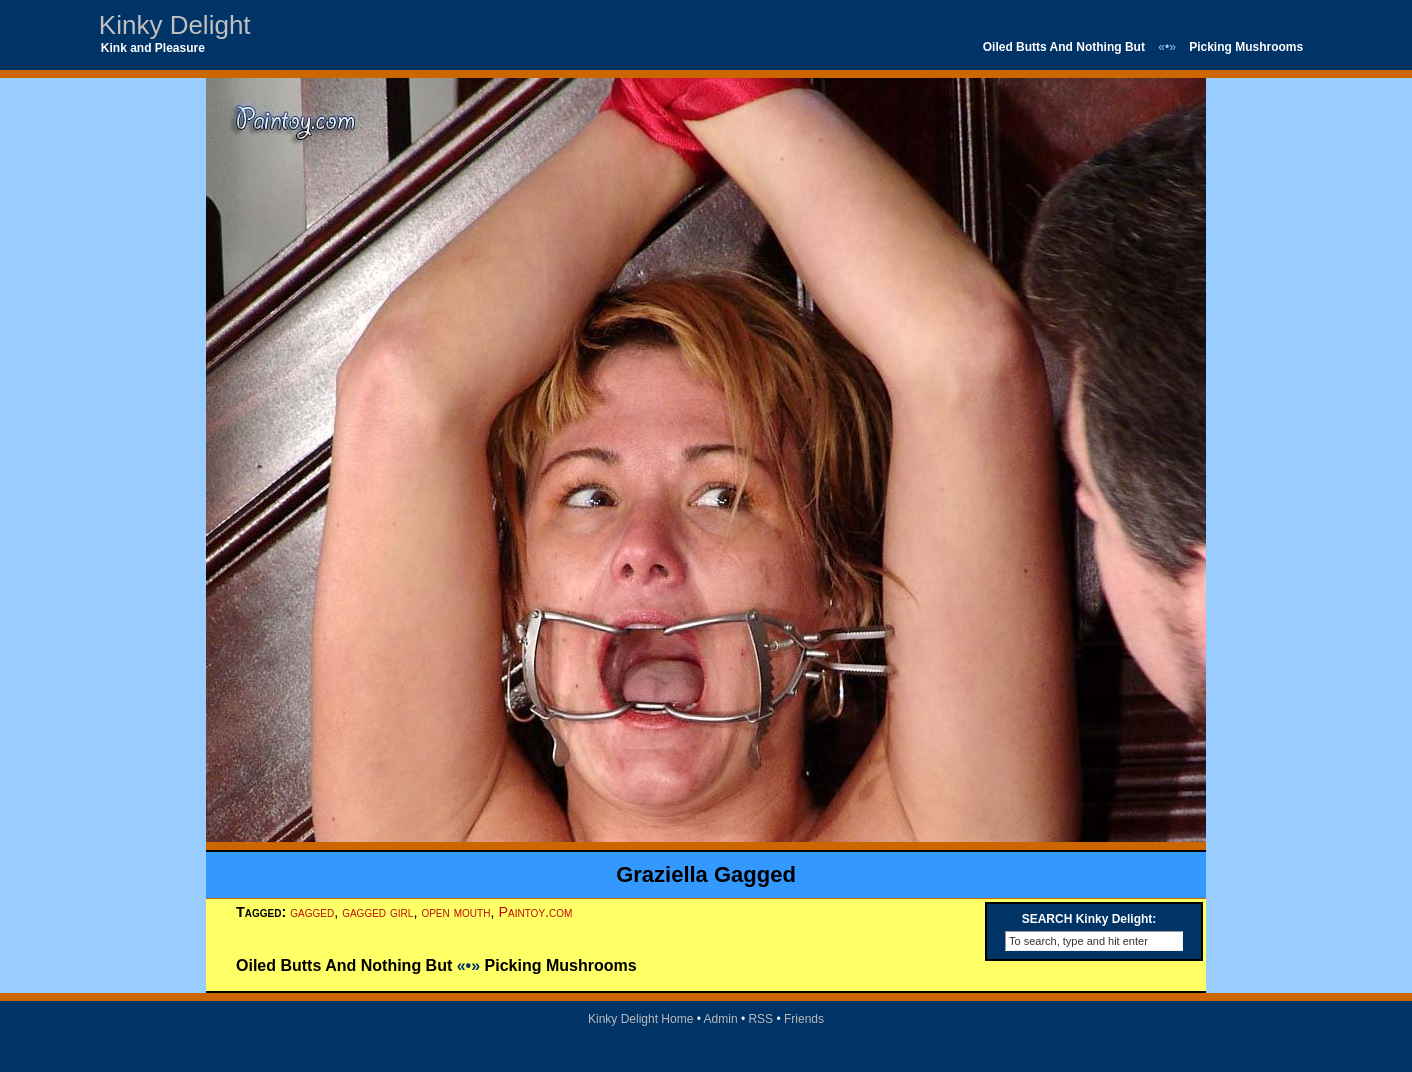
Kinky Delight (175, 25)
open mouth (455, 912)
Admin (721, 1019)
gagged (312, 912)
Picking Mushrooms (1246, 47)
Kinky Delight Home (640, 1019)
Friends (804, 1019)
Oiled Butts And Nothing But (1064, 47)
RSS (760, 1019)
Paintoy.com (535, 912)
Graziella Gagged (706, 874)
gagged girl (377, 912)
